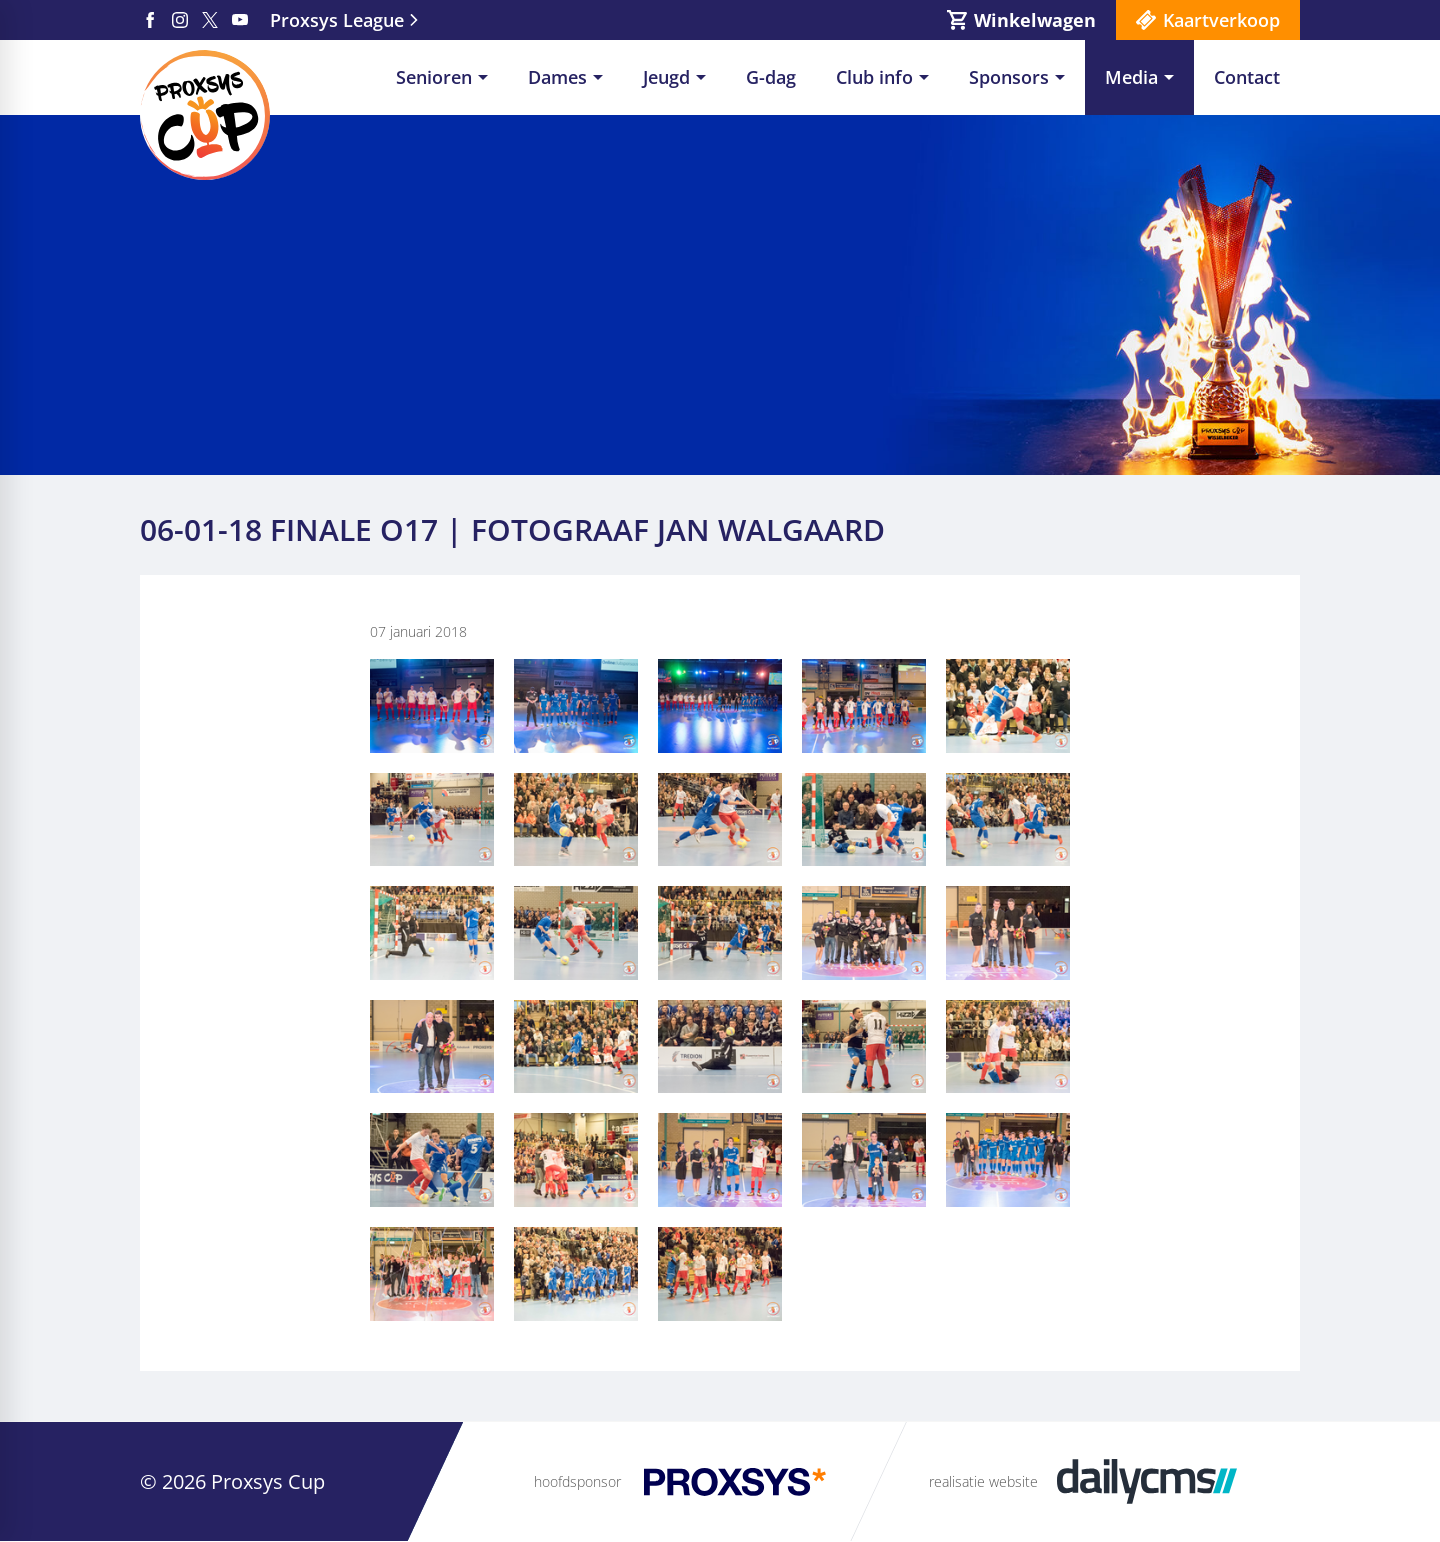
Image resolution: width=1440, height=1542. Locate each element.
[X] (210, 20)
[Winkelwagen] (1021, 20)
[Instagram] (180, 20)
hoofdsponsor (577, 1481)
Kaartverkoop (1221, 20)
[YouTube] (240, 20)
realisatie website (983, 1481)
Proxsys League (337, 20)
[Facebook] (150, 20)
